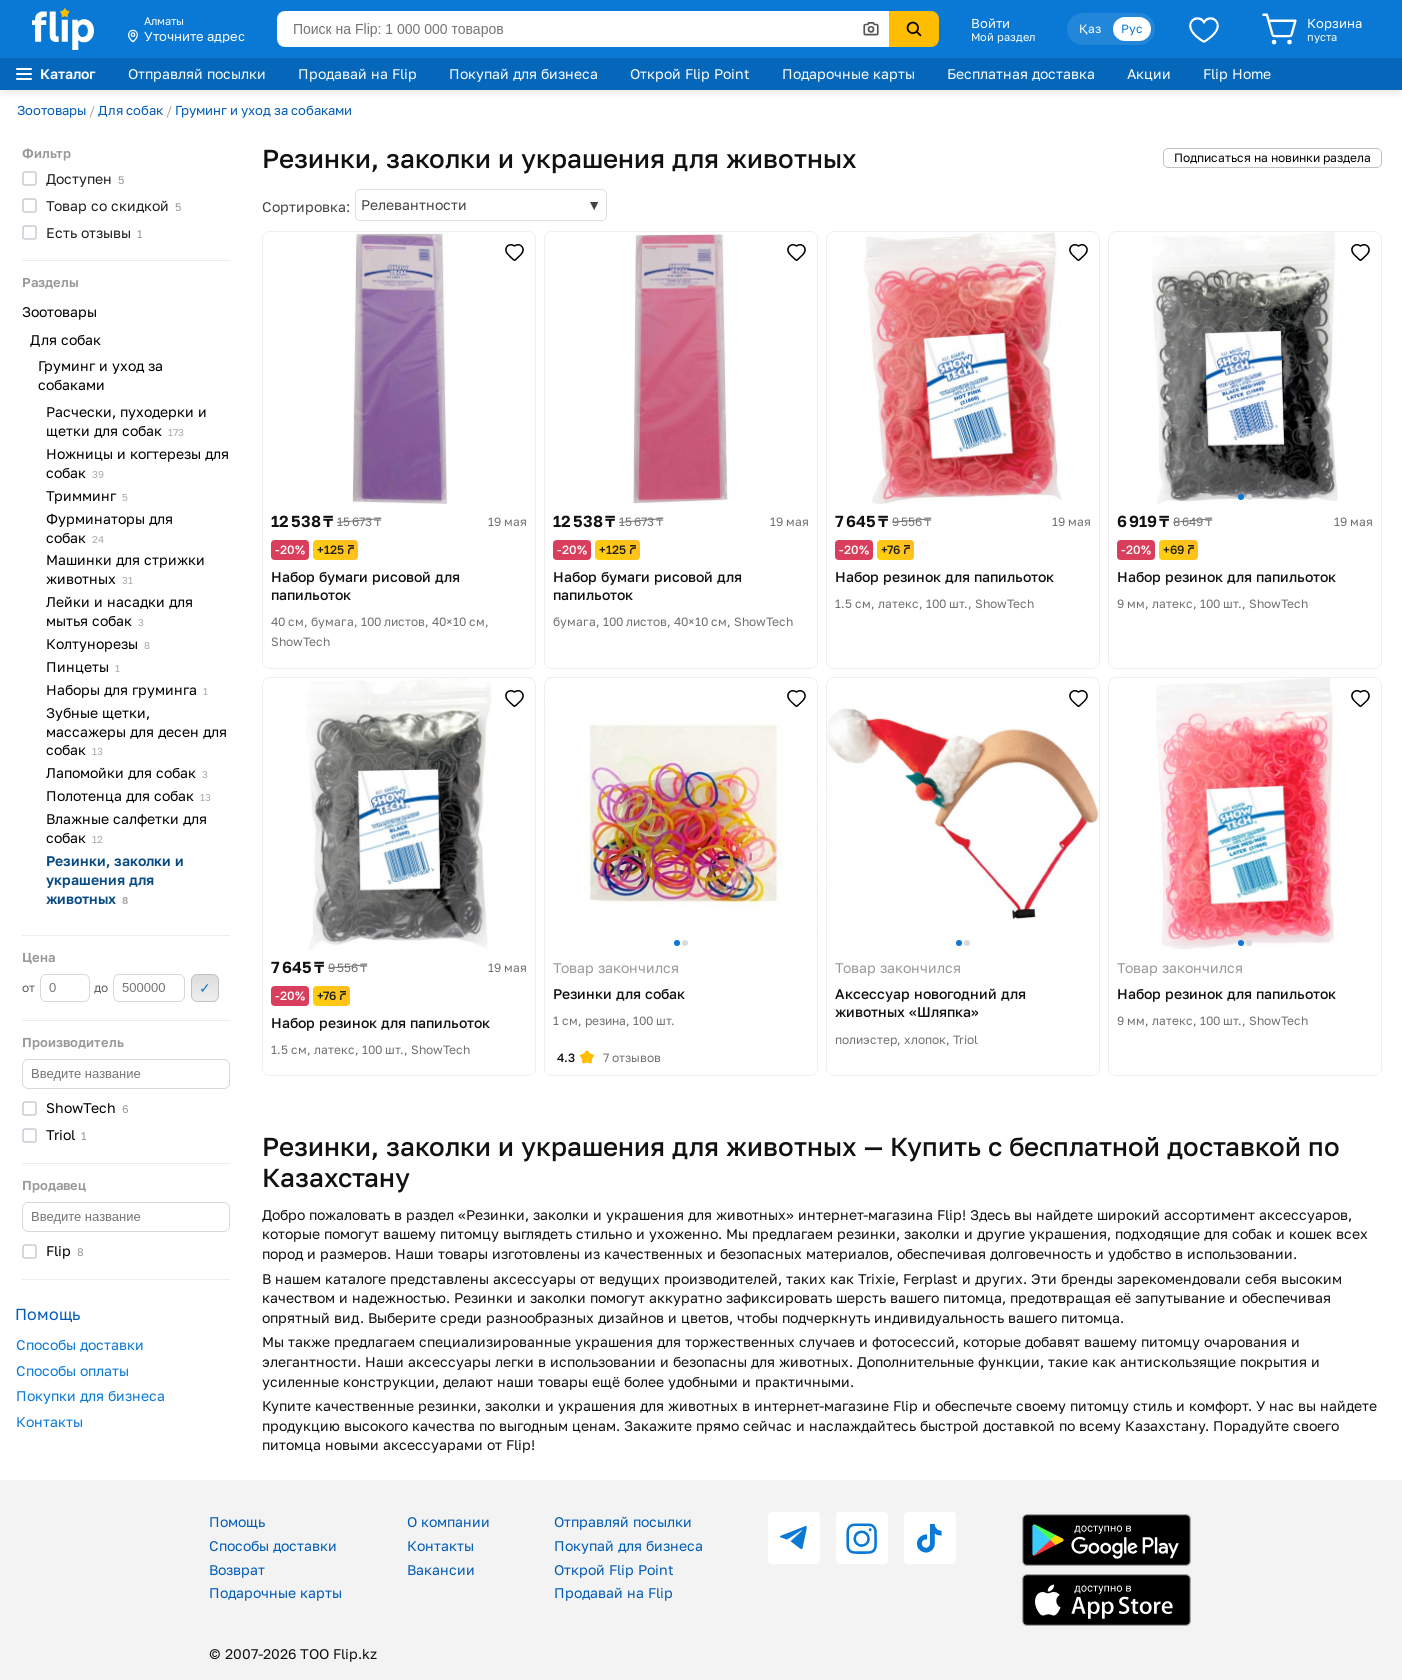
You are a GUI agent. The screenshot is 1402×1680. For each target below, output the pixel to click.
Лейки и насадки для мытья (119, 611)
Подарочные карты (848, 73)
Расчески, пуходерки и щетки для (126, 421)
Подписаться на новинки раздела (1272, 157)
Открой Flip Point (690, 73)
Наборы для (127, 689)
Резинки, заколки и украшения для (115, 879)
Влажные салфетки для (126, 828)
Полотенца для (128, 795)
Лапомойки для (127, 772)
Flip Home (1237, 73)
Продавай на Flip (357, 73)
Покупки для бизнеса (90, 1395)
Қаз (1090, 28)
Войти (990, 23)
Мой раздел (1003, 37)
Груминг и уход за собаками (263, 110)
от (56, 988)
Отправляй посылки (197, 73)
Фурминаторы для (109, 528)
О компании (448, 1521)
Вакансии (441, 1569)
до (139, 988)
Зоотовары (51, 110)
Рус (1132, 28)
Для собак (130, 110)
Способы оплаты (72, 1370)
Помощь (237, 1521)
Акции (1149, 73)
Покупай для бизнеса (523, 73)
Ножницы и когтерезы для (137, 463)
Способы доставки (80, 1344)
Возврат (237, 1569)
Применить (205, 988)
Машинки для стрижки (125, 569)
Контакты (49, 1421)
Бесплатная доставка (1021, 73)
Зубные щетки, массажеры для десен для (136, 731)
